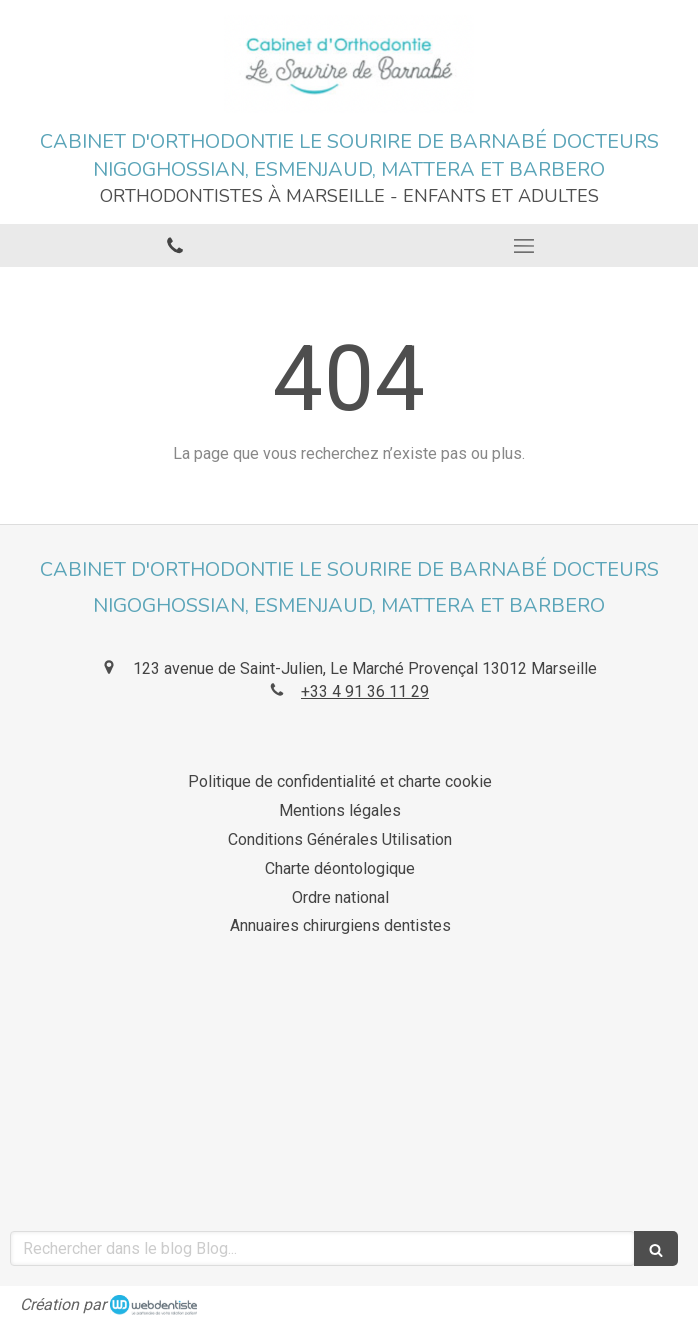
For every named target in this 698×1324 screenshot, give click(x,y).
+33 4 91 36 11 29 (365, 691)
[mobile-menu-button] (523, 246)
